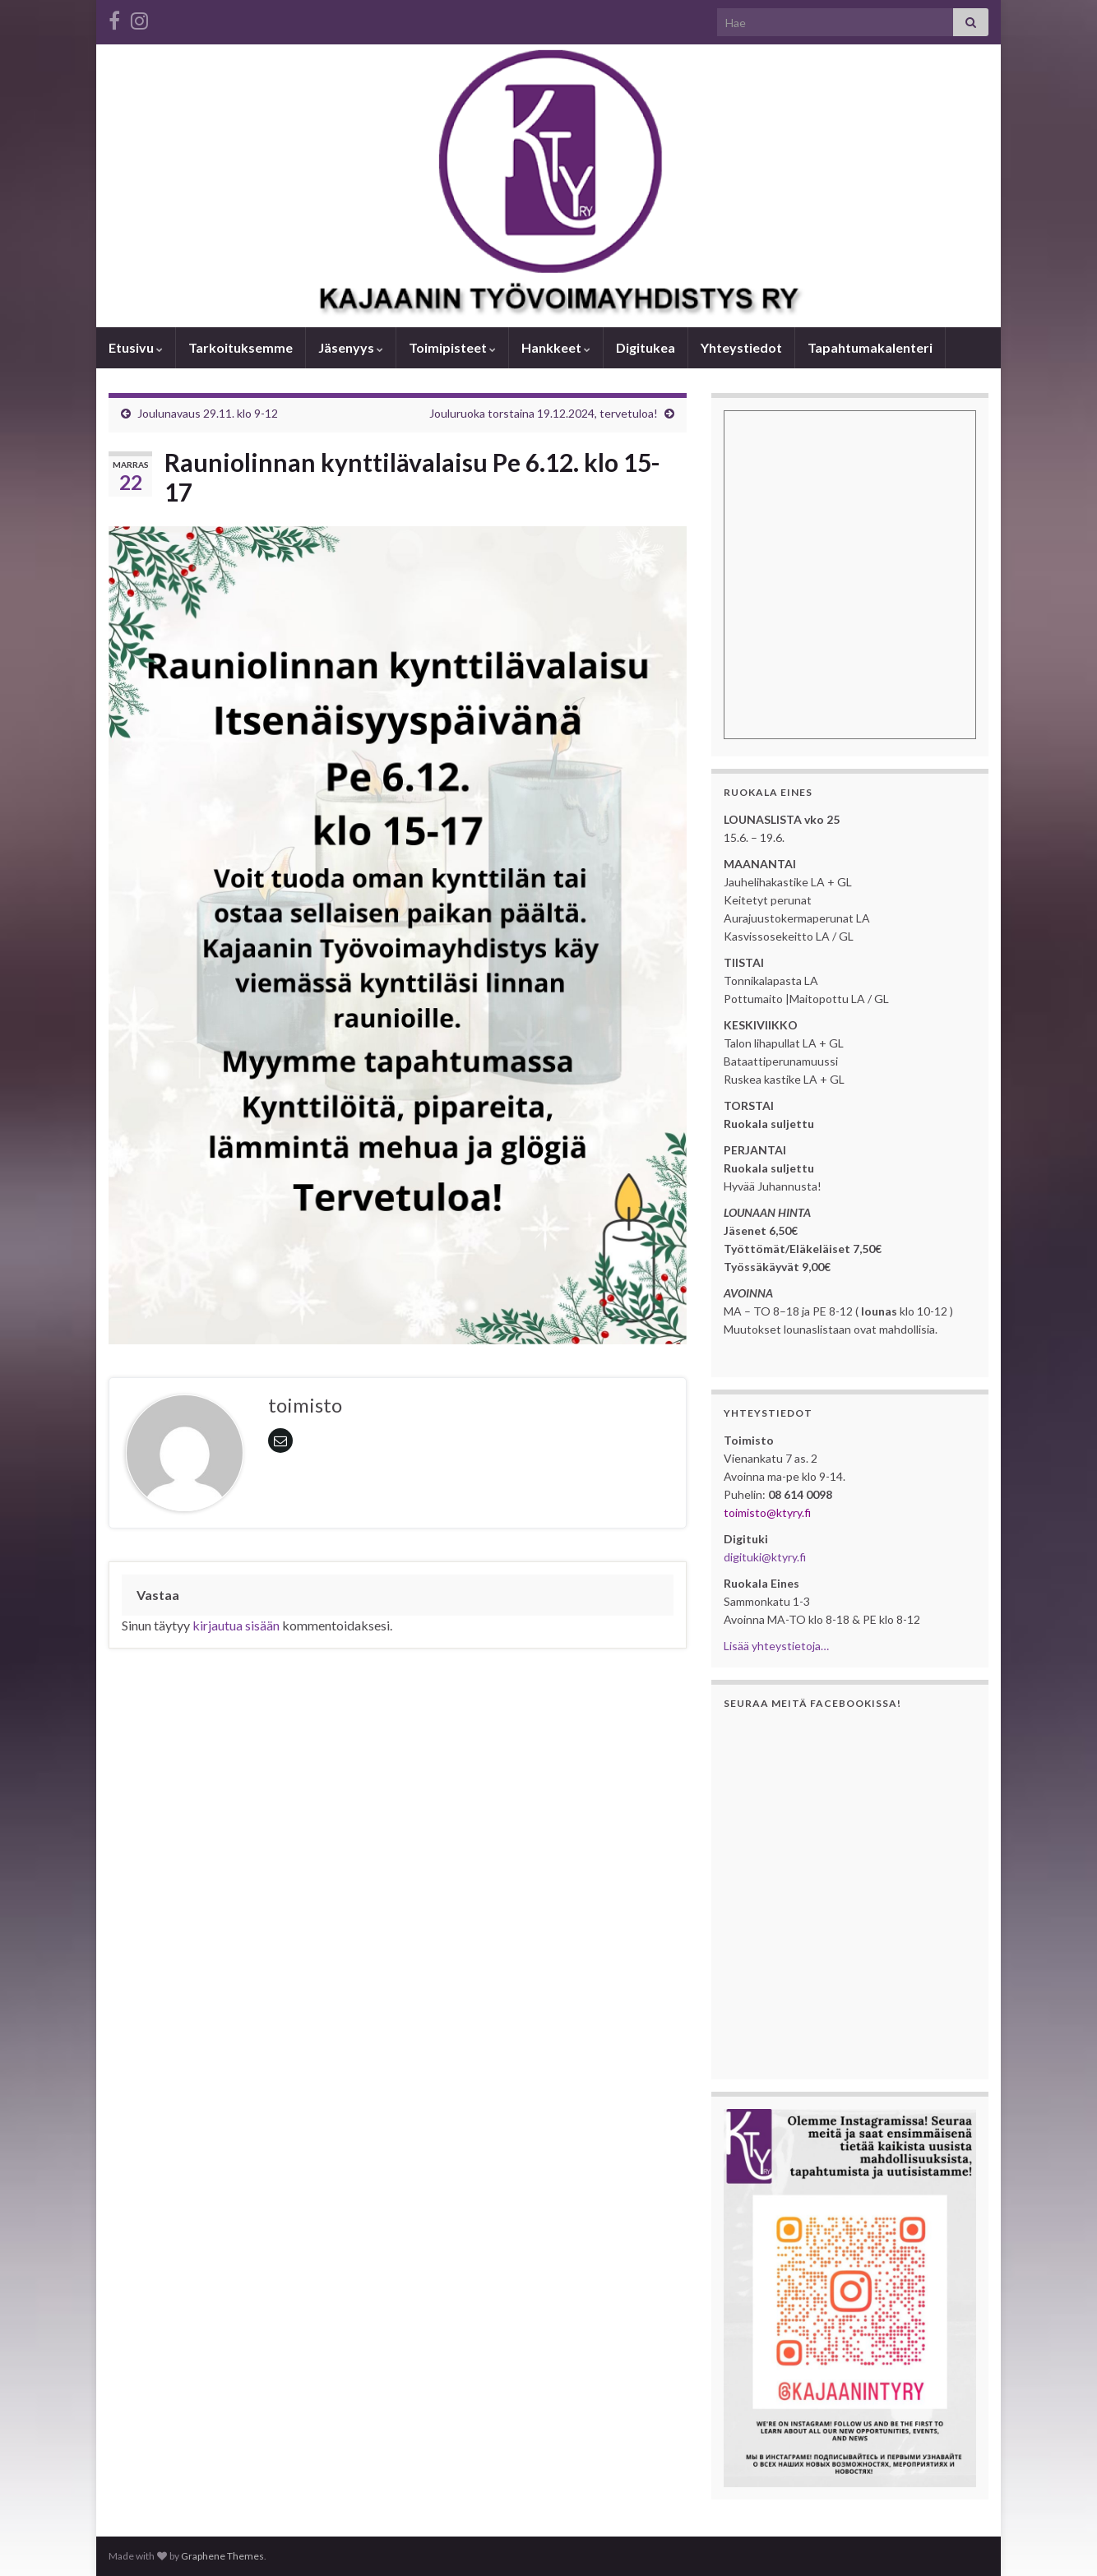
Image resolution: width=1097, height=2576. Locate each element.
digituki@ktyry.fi (765, 1557)
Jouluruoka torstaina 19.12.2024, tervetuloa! (543, 413)
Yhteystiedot (741, 347)
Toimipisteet (452, 347)
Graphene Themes (222, 2556)
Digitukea (645, 347)
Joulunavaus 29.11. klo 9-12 (207, 413)
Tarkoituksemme (240, 347)
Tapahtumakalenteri (870, 347)
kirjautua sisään (236, 1625)
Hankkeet (555, 347)
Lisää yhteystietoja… (776, 1646)
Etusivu (136, 347)
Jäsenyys (350, 347)
